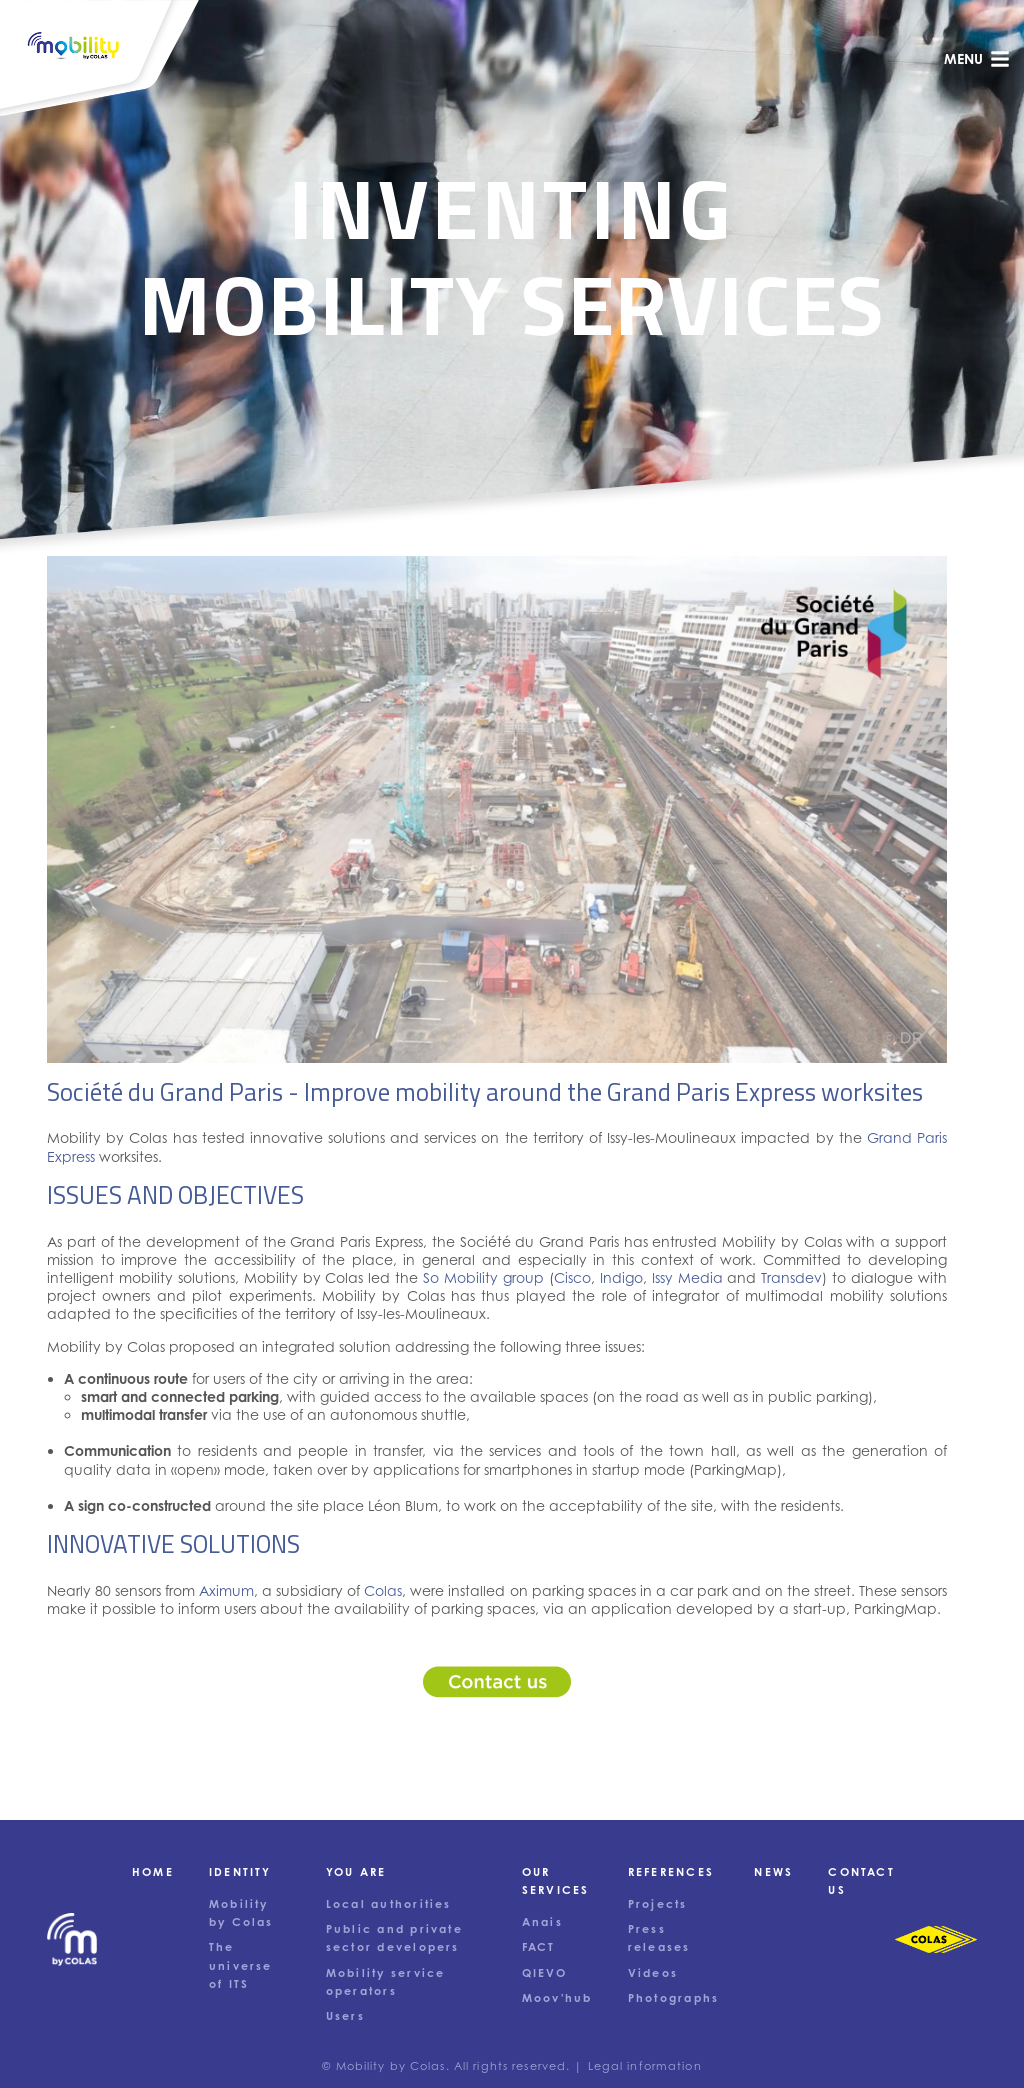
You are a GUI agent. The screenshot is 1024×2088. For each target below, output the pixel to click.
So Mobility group (483, 1277)
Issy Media (687, 1277)
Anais (542, 1922)
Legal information (645, 2066)
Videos (653, 1973)
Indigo (621, 1277)
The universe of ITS (241, 1965)
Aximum (226, 1590)
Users (345, 2016)
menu (977, 59)
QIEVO (544, 1973)
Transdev (791, 1277)
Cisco (572, 1277)
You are (356, 1872)
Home (153, 1872)
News (773, 1872)
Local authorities (389, 1904)
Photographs (674, 1998)
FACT (539, 1947)
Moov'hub (557, 1998)
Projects (658, 1904)
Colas (383, 1590)
